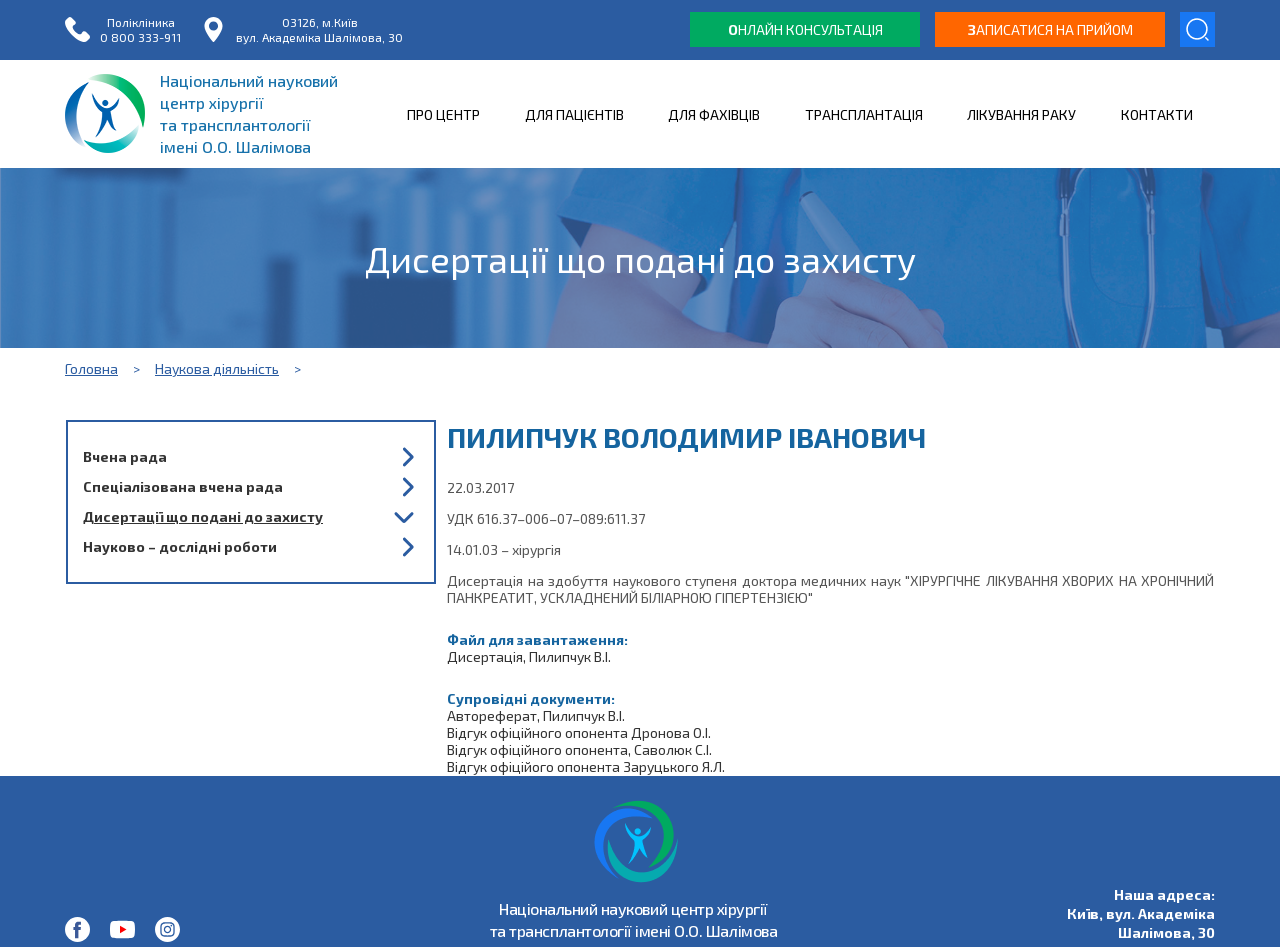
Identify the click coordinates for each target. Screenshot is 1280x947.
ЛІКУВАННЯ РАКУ (1021, 114)
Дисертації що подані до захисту (203, 516)
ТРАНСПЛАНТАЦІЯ (864, 114)
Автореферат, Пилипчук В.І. (536, 715)
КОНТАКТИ (1157, 114)
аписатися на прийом (1050, 29)
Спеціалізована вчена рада (183, 486)
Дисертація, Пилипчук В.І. (529, 656)
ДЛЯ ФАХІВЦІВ (714, 114)
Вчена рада (125, 456)
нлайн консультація (805, 29)
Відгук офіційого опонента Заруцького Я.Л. (586, 766)
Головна (91, 368)
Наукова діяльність (217, 368)
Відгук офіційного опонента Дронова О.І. (579, 732)
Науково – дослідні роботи (180, 546)
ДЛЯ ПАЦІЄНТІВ (574, 114)
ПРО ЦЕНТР (443, 114)
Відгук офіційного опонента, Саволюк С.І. (579, 749)
